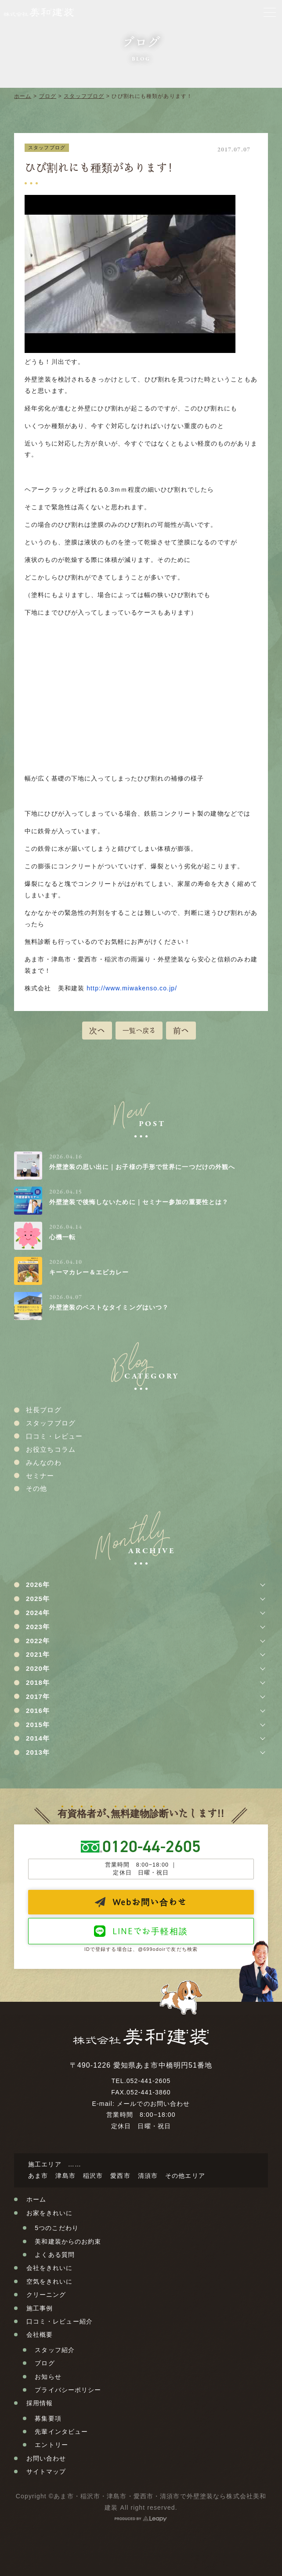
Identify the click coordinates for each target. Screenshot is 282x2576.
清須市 (148, 2175)
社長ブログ (43, 1410)
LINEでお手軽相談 (150, 1931)
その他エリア (185, 2175)
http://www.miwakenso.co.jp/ (132, 988)
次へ (97, 1030)
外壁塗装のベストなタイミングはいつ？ (109, 1307)
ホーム (22, 96)
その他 (36, 1488)
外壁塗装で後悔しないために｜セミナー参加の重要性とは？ (138, 1201)
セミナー (40, 1475)
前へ (181, 1030)
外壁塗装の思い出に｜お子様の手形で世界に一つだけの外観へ (142, 1166)
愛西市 (120, 2175)
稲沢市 (93, 2175)
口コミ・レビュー (54, 1436)
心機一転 (62, 1237)
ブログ (47, 96)
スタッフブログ (84, 96)
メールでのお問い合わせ (153, 2103)
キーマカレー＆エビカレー (89, 1272)
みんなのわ (43, 1462)
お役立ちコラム (51, 1449)
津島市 (65, 2175)
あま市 (38, 2175)
